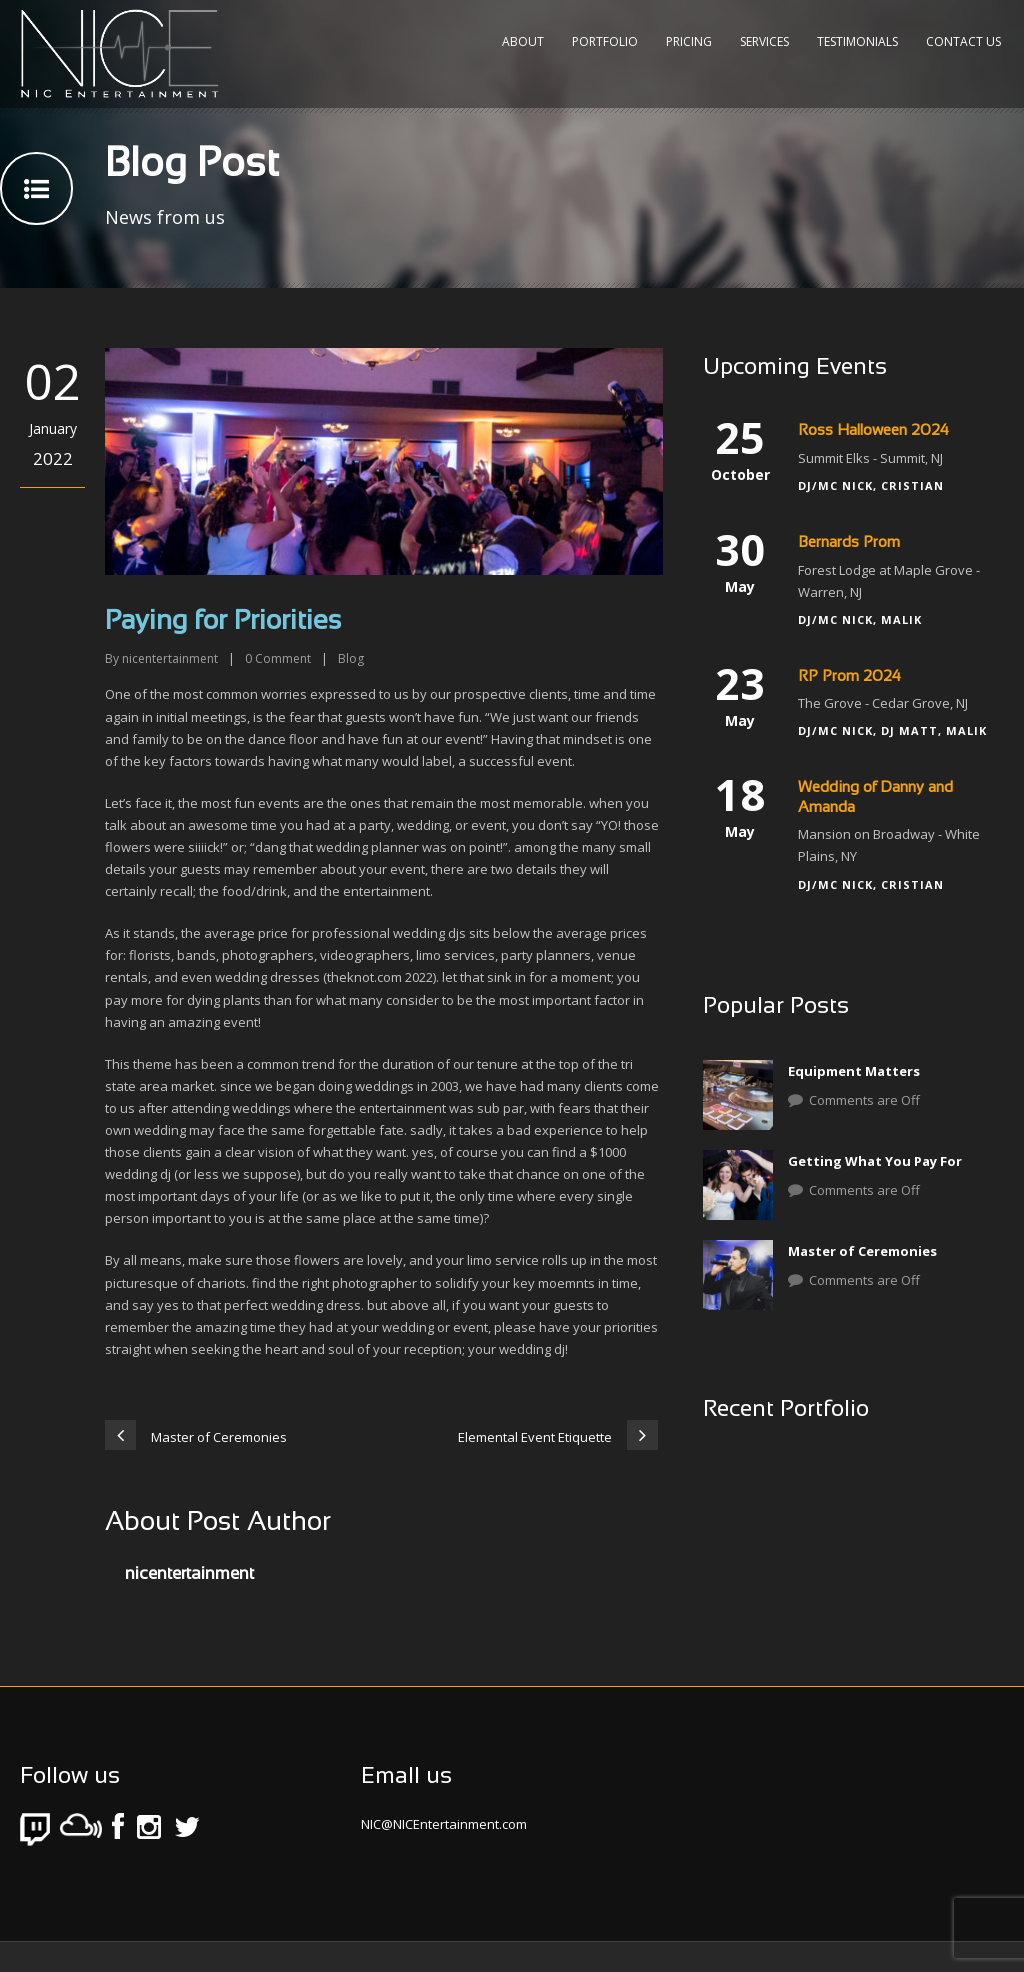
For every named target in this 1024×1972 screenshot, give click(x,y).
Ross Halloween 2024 (873, 431)
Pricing (689, 41)
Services (764, 41)
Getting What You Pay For (875, 1161)
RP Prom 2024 (849, 677)
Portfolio (605, 41)
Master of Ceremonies (862, 1251)
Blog (351, 658)
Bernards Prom (849, 543)
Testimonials (857, 41)
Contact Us (963, 41)
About (523, 41)
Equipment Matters (854, 1071)
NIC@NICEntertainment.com (444, 1824)
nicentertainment (170, 658)
